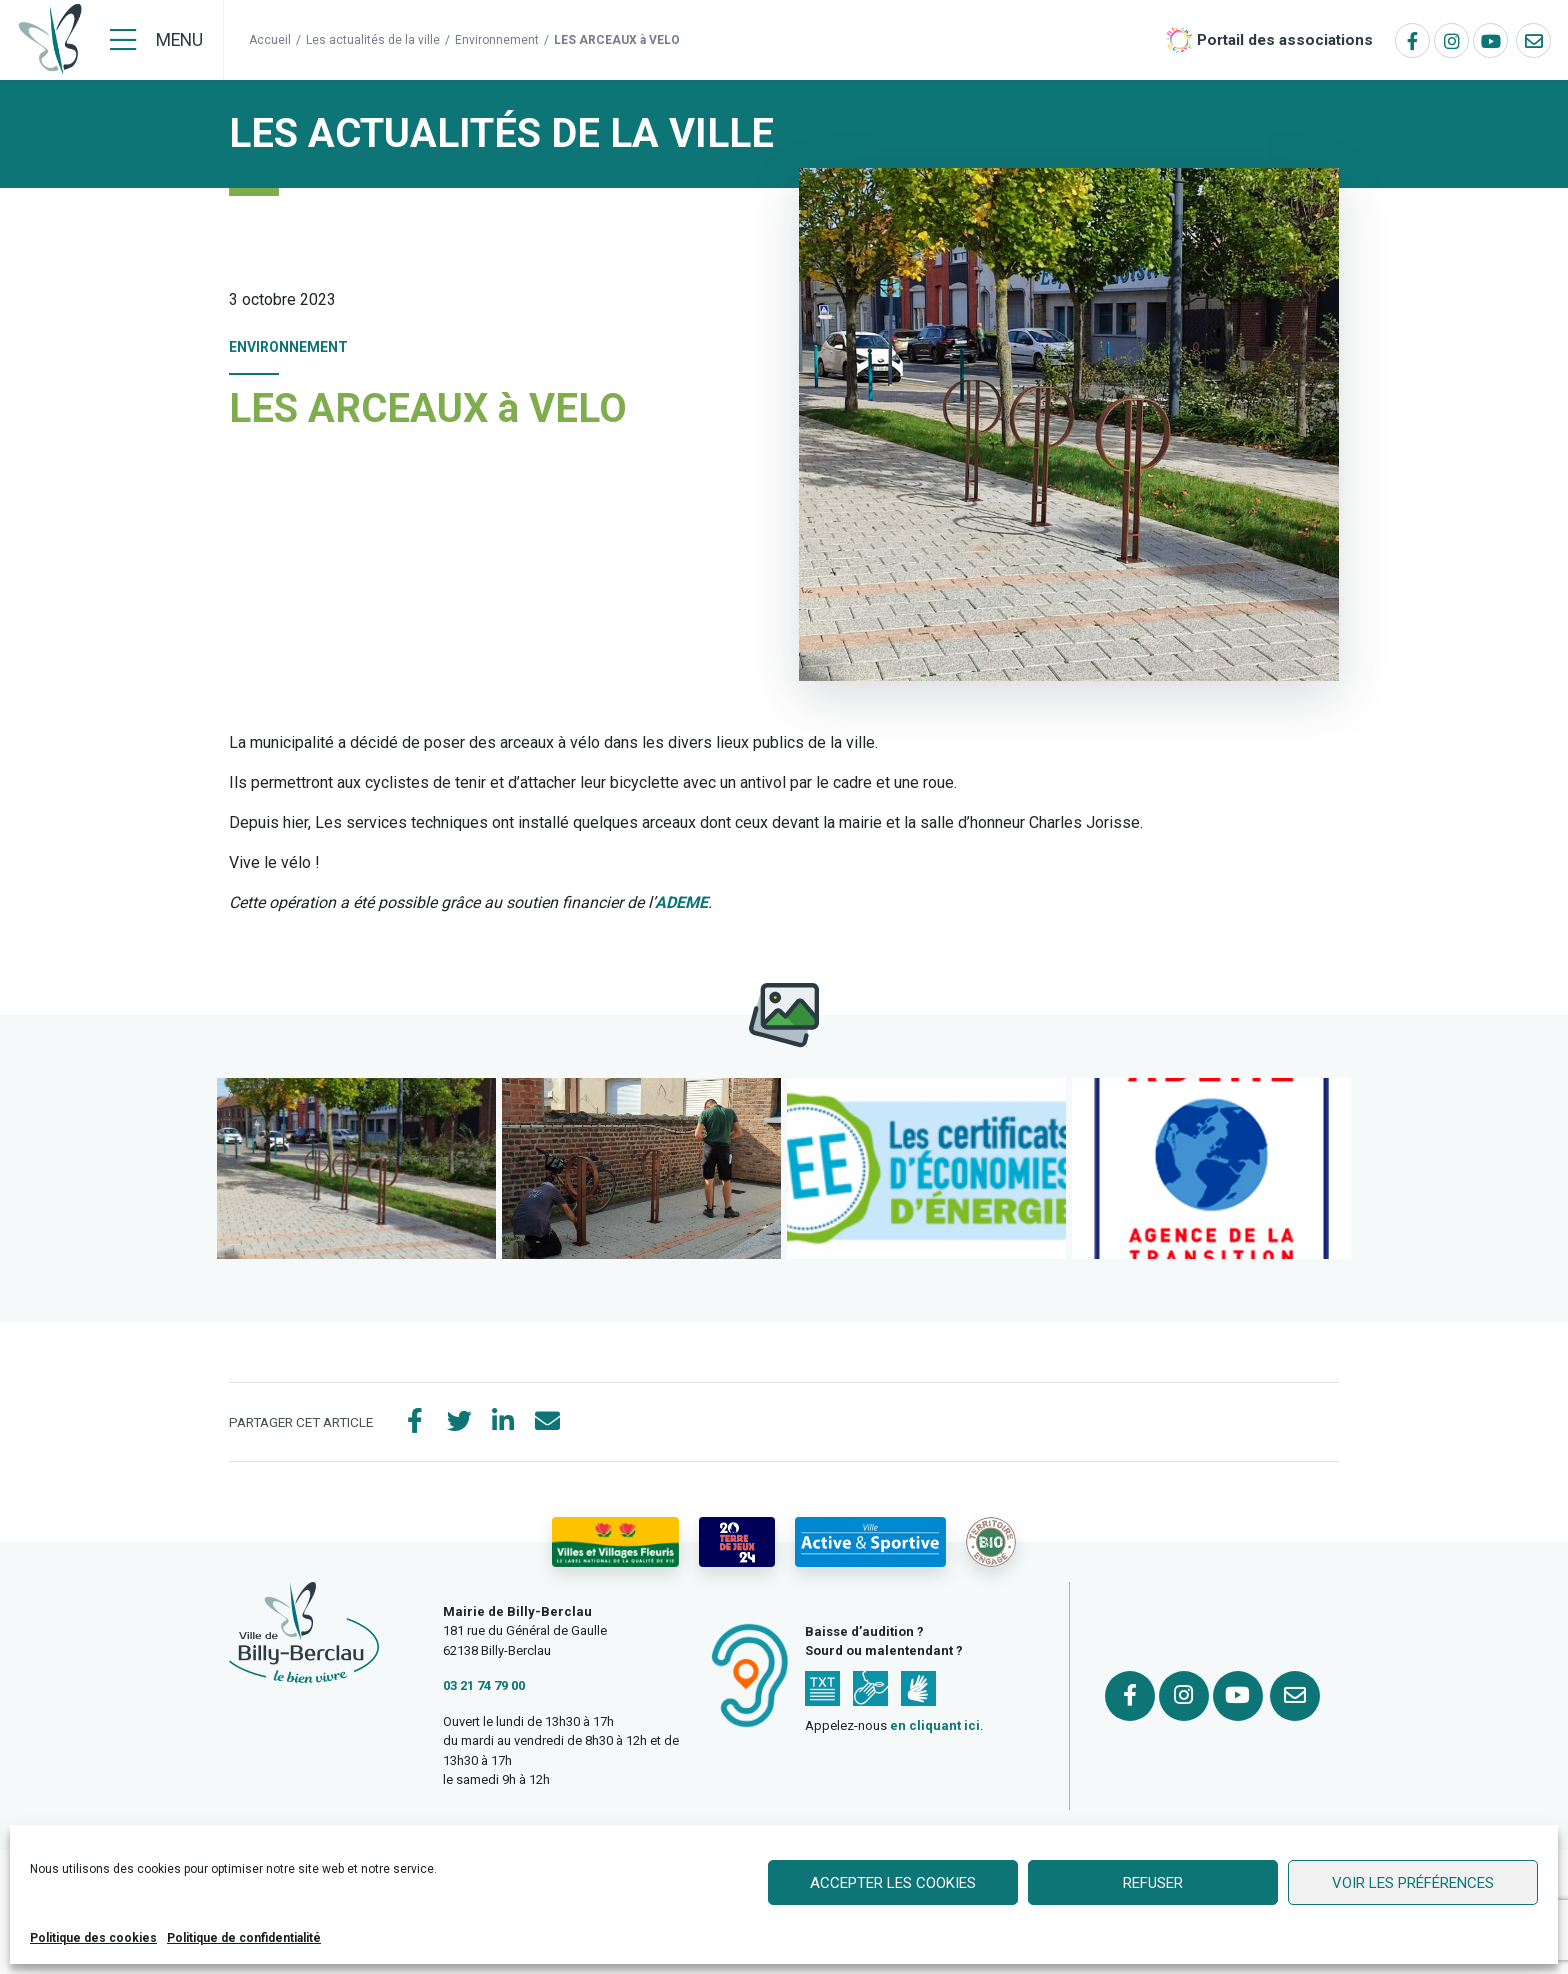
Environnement (497, 40)
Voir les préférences (1413, 1883)
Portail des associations (1285, 40)
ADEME (681, 902)
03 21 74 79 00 (484, 1685)
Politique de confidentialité (244, 1938)
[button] (356, 1168)
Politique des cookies (93, 1938)
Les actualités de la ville (373, 40)
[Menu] (156, 40)
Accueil (270, 40)
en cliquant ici (935, 1725)
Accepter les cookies (893, 1883)
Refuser (1153, 1883)
